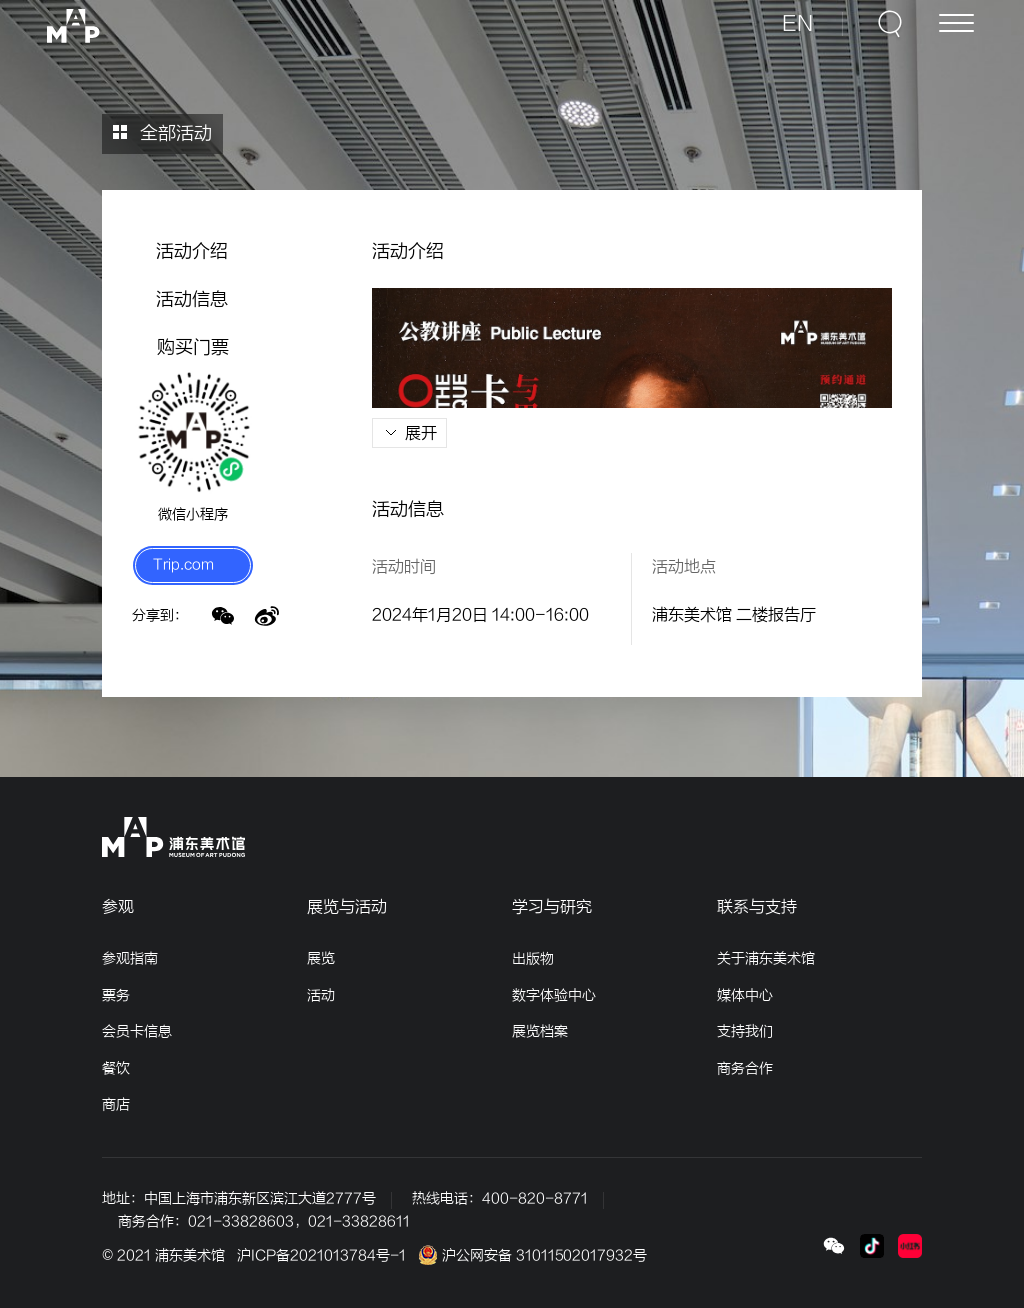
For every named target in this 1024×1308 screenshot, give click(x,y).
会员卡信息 (137, 1031)
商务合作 (745, 1068)
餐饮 (116, 1068)
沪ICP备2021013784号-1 (321, 1255)
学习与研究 (552, 907)
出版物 (533, 958)
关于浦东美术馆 (766, 958)
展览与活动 (347, 907)
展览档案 (540, 1031)
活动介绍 (192, 251)
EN (807, 31)
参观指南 (130, 958)
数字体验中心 (554, 995)
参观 (118, 907)
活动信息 (192, 299)
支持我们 (745, 1031)
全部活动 (162, 133)
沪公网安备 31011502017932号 (532, 1255)
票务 (116, 995)
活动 (321, 995)
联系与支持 (757, 907)
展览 (321, 958)
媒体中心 (745, 995)
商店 (116, 1104)
